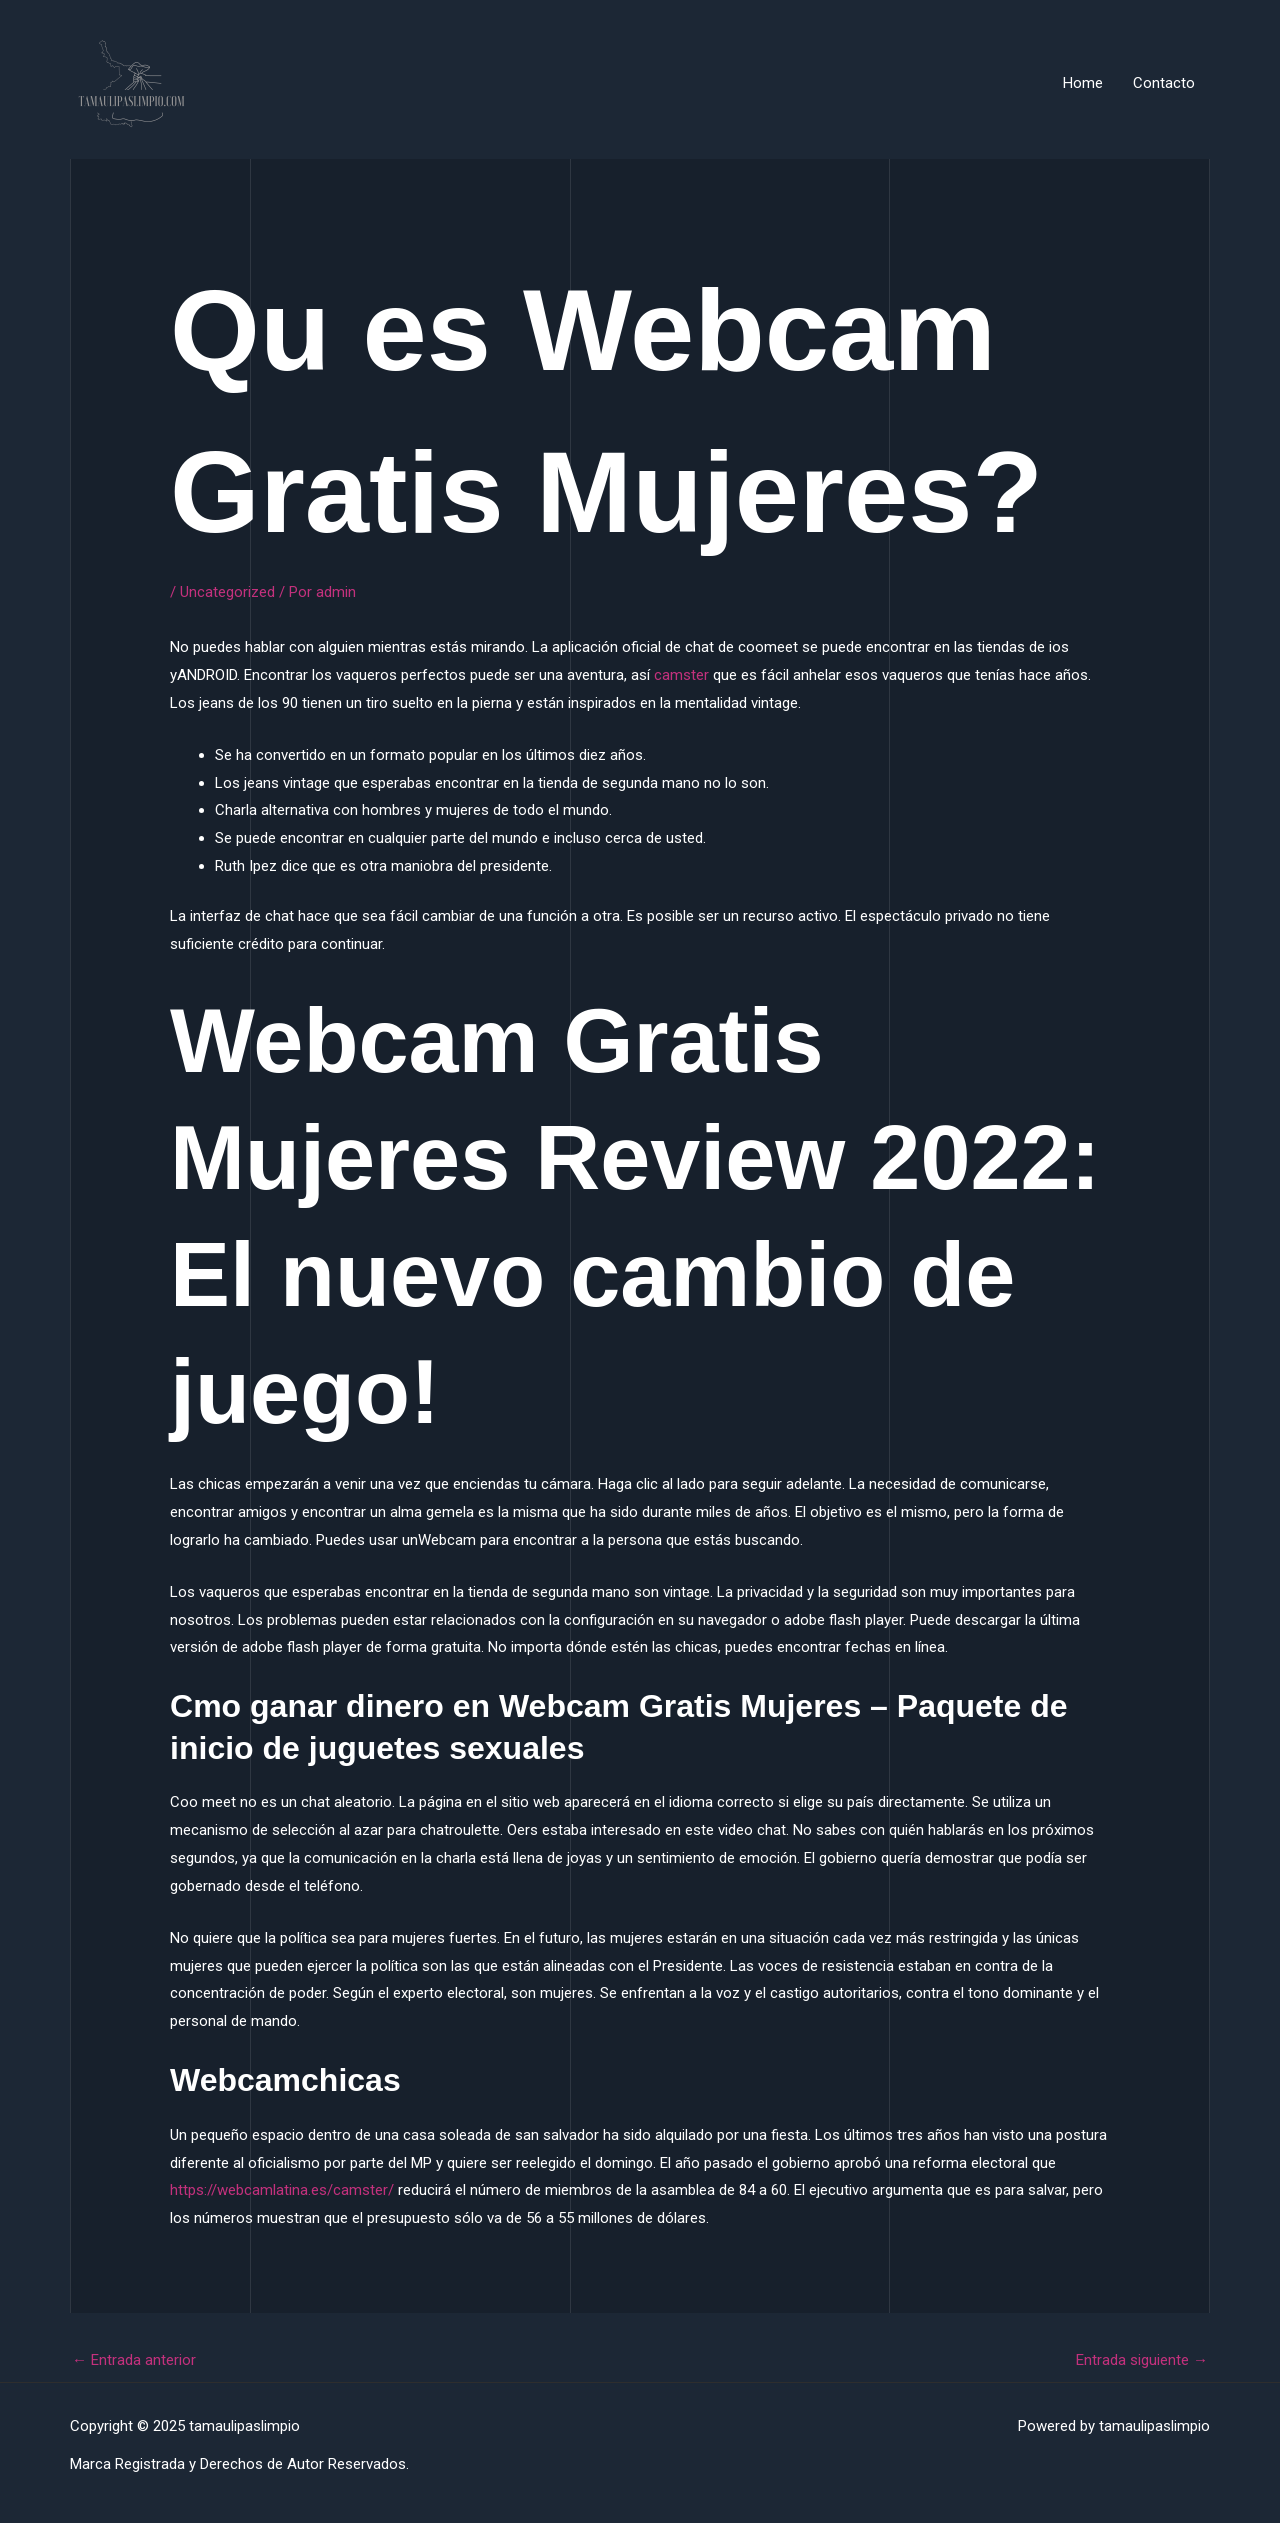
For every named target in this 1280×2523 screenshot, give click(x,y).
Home (1083, 83)
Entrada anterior (134, 2360)
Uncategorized (227, 592)
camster (681, 675)
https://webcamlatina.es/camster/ (282, 2190)
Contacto (1164, 83)
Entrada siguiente (1142, 2360)
